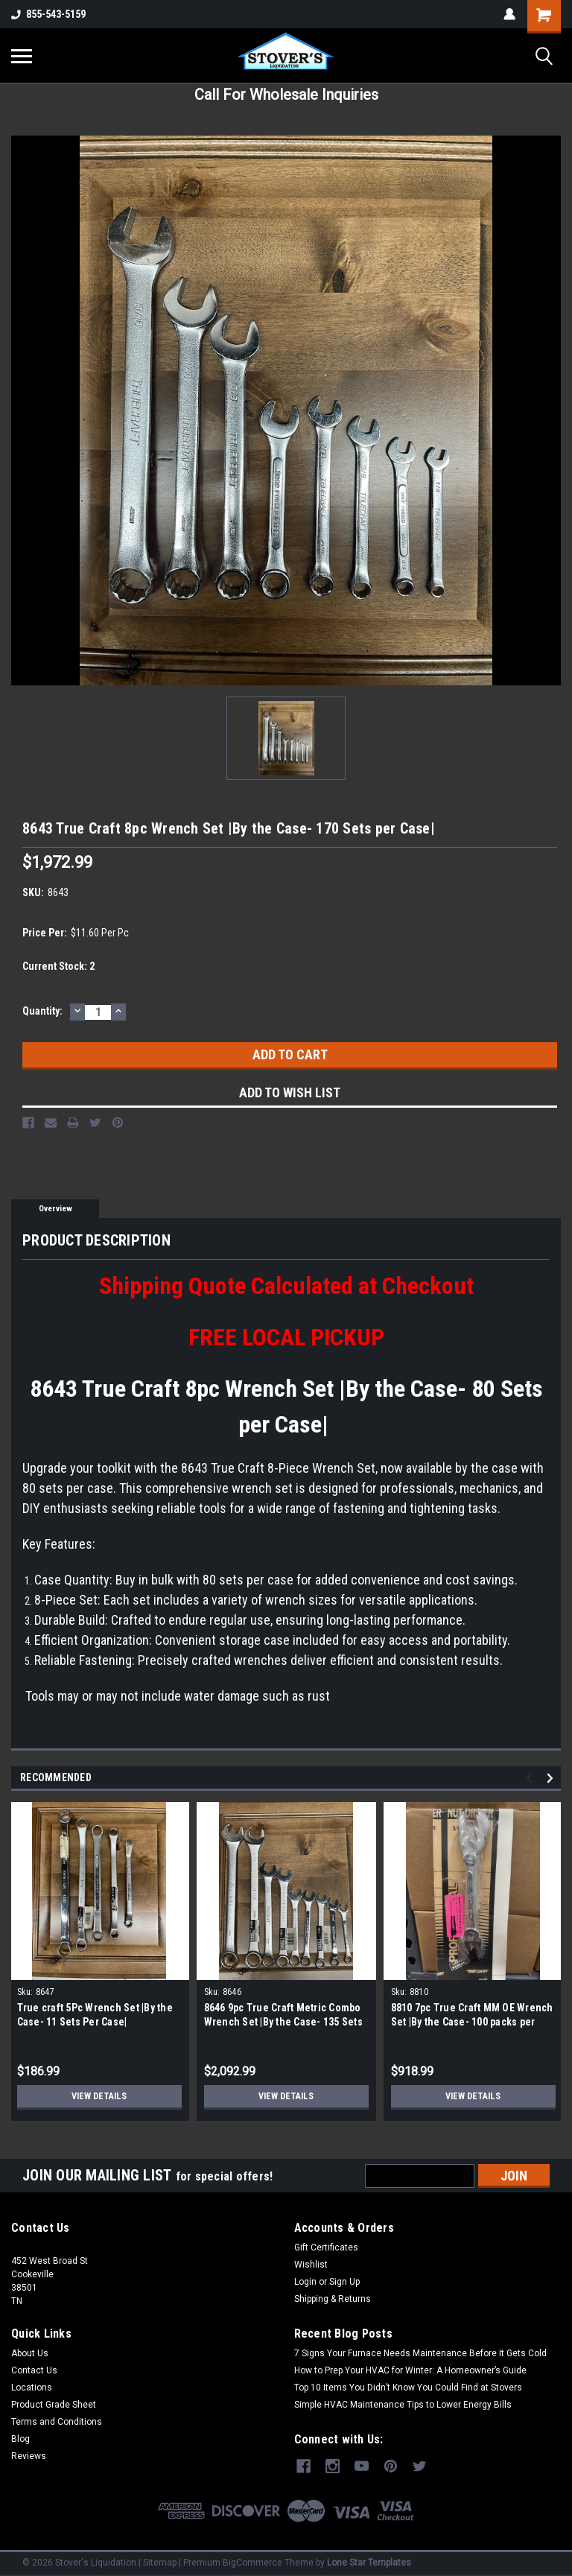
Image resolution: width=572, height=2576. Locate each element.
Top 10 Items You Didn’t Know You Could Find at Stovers (408, 2387)
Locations (31, 2387)
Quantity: (42, 1011)
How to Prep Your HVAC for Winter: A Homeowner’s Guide (410, 2370)
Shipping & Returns (332, 2299)
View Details (99, 2096)
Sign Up (344, 2282)
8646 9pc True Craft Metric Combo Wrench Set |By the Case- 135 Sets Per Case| (283, 2022)
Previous (531, 1778)
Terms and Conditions (56, 2422)
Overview (55, 1209)
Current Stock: (58, 966)
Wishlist (311, 2264)
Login (305, 2282)
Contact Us (34, 2370)
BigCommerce (252, 2561)
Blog (20, 2439)
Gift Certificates (326, 2247)
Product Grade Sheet (53, 2404)
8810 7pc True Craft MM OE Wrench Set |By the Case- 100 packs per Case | (472, 2022)
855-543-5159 (48, 14)
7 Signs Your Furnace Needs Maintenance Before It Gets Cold (420, 2353)
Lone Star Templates (369, 2561)
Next (552, 1778)
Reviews (28, 2456)
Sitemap (160, 2561)
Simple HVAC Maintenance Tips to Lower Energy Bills (403, 2404)
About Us (29, 2353)
